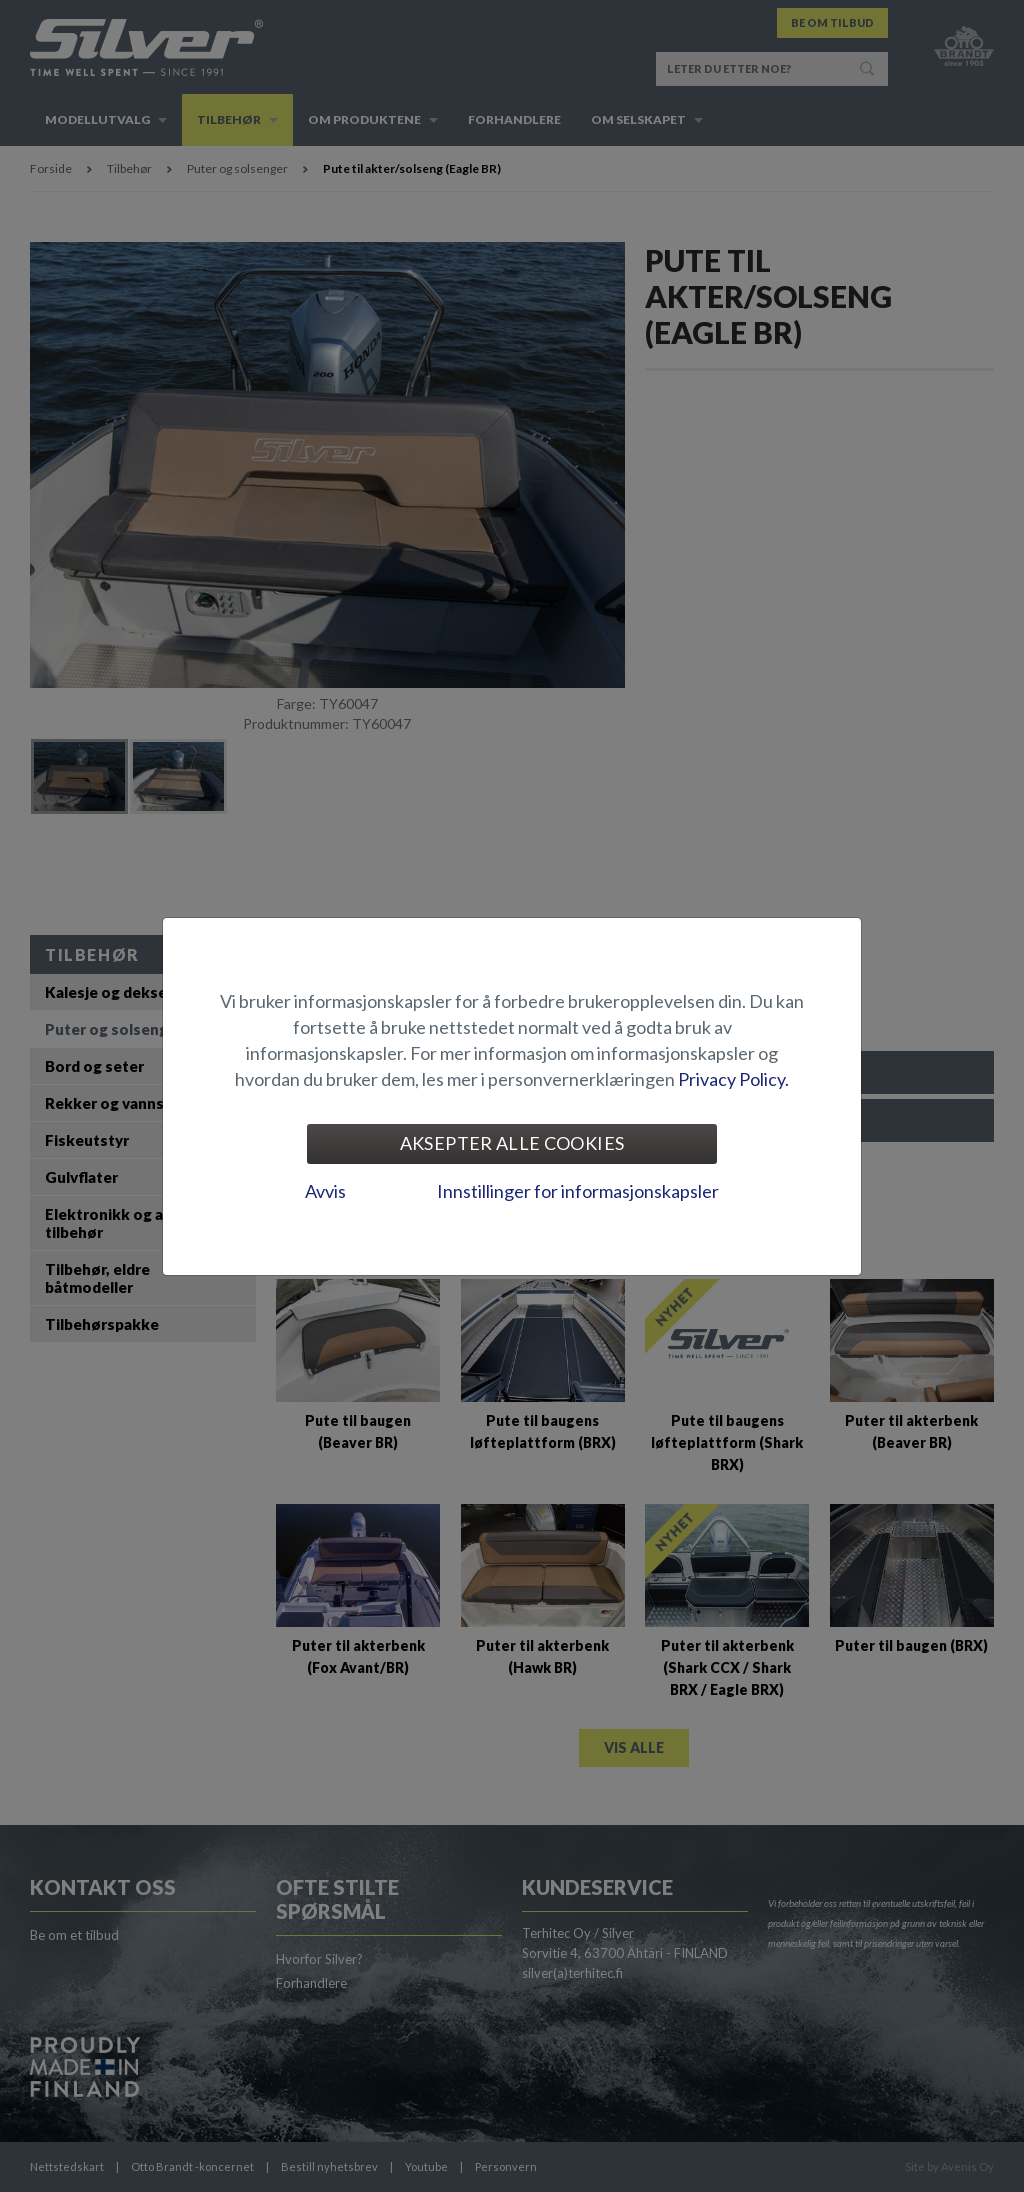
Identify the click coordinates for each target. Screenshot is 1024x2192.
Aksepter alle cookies (512, 1143)
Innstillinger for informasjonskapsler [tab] (578, 1191)
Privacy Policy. (733, 1079)
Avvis (325, 1191)
